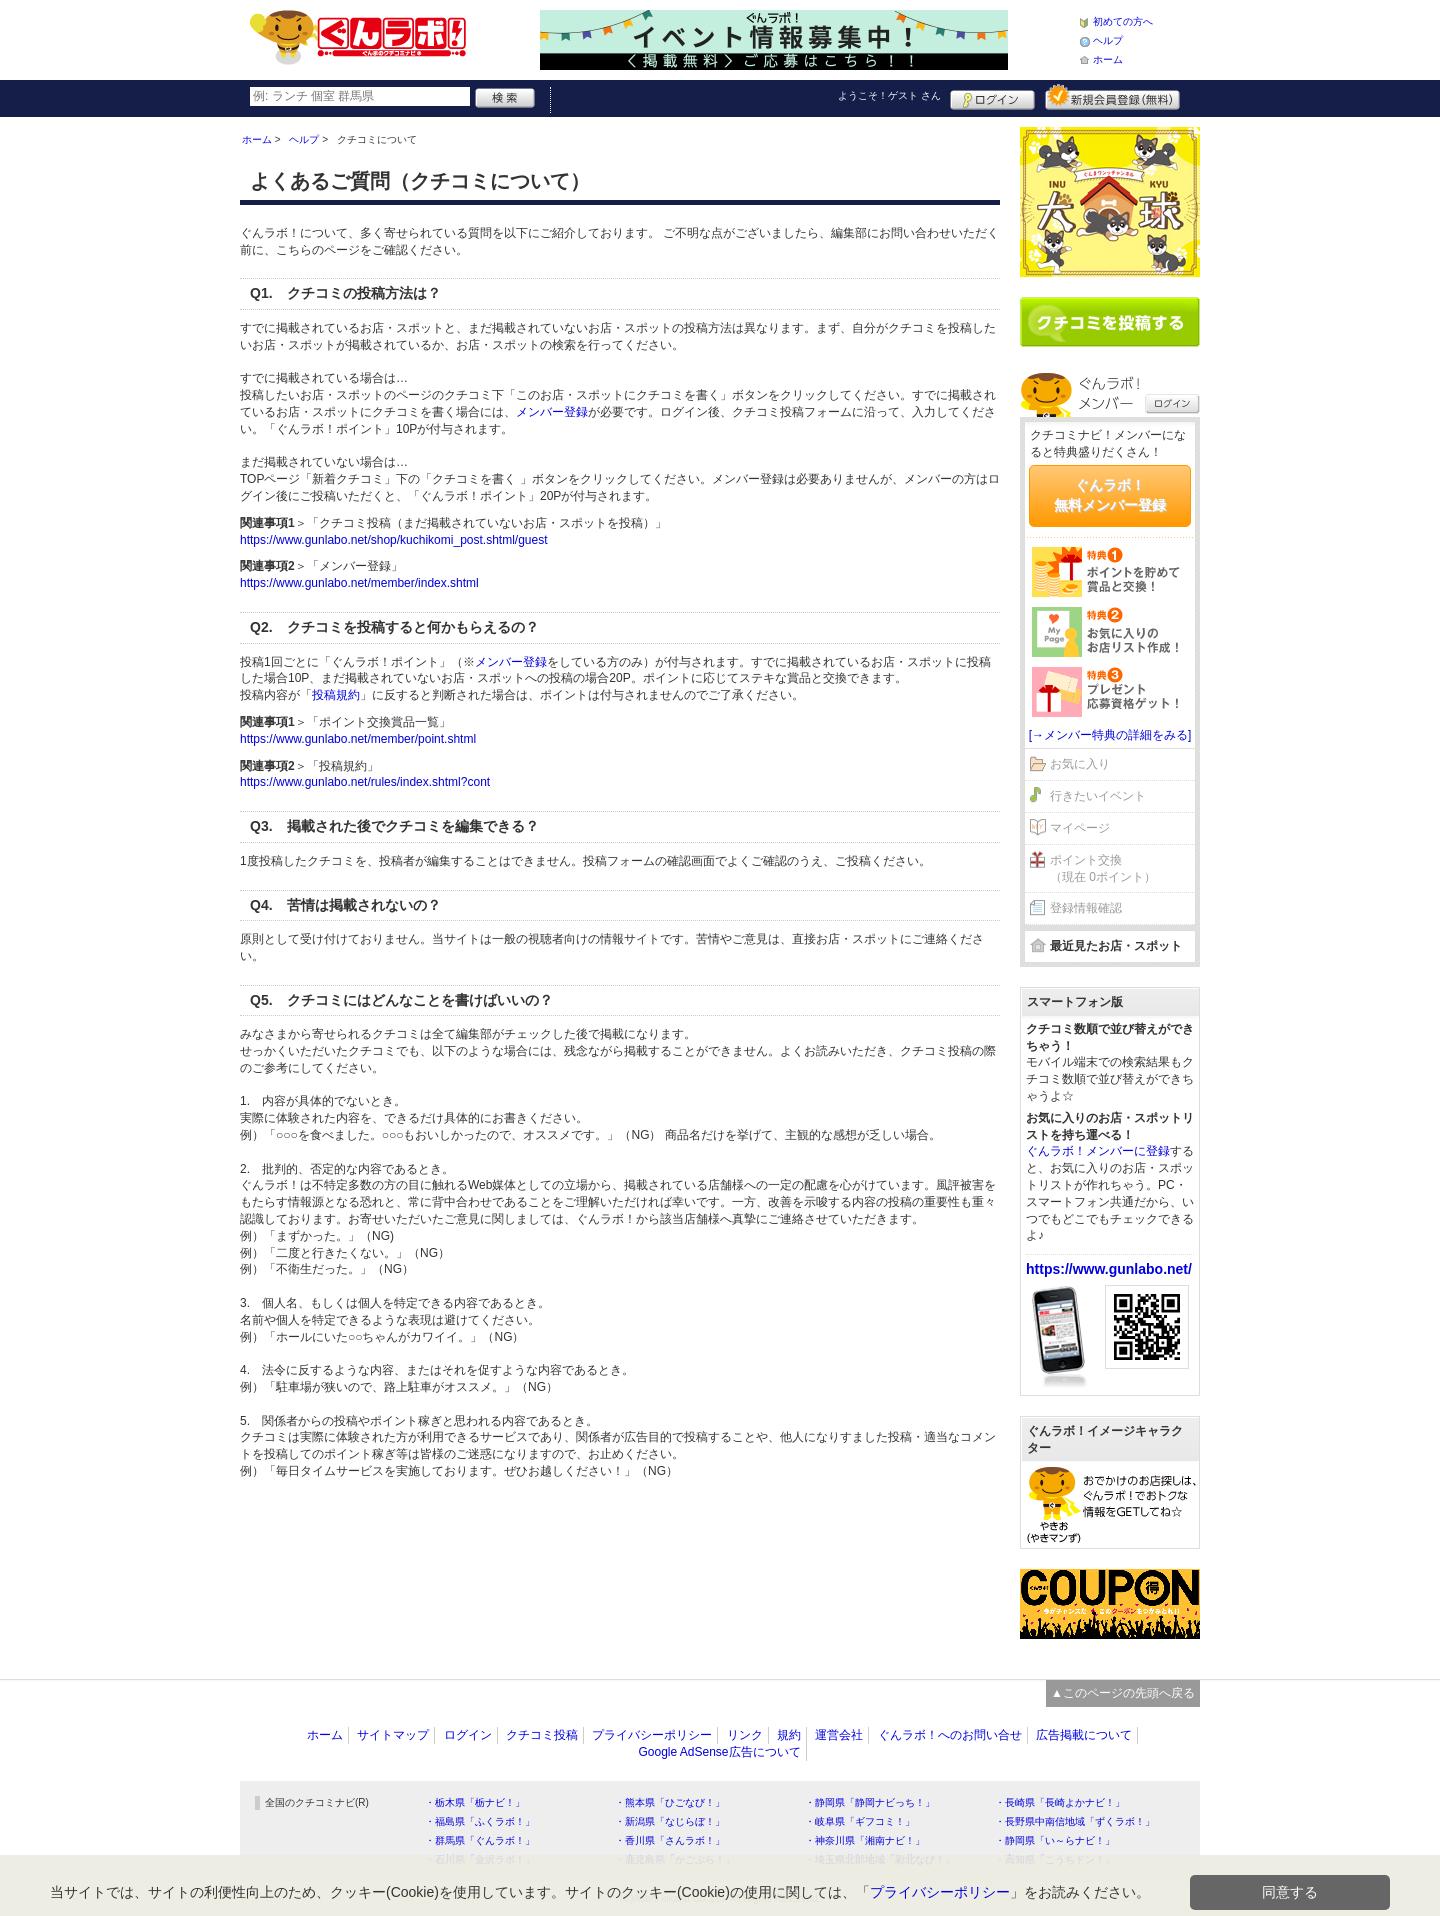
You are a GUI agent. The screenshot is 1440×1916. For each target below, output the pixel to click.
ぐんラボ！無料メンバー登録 (1110, 495)
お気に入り (1080, 764)
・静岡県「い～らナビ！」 (1055, 1840)
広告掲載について (1084, 1735)
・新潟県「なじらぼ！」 (670, 1821)
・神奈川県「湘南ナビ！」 (865, 1840)
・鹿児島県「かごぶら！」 (675, 1859)
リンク (745, 1735)
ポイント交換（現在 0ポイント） (1103, 868)
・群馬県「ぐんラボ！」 (480, 1840)
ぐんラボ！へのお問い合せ (950, 1735)
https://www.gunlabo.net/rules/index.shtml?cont (365, 782)
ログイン (992, 97)
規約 (789, 1735)
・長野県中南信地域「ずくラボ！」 (1075, 1821)
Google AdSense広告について (719, 1752)
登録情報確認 (1086, 908)
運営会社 (839, 1735)
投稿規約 (336, 695)
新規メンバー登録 (1112, 97)
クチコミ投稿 (542, 1735)
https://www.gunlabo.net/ (1109, 1269)
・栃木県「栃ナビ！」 (475, 1802)
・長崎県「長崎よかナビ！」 (1060, 1802)
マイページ (1080, 828)
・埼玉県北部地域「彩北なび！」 (880, 1859)
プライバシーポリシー (652, 1735)
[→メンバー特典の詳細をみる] (1110, 735)
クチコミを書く (1110, 322)
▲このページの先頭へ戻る (1123, 1693)
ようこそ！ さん (889, 95)
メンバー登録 (552, 412)
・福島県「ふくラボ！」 (480, 1821)
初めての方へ (1123, 21)
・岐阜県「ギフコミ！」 (860, 1821)
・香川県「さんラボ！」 (670, 1840)
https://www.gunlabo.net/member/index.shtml (359, 583)
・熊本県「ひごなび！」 (670, 1802)
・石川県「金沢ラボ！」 (480, 1859)
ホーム (1108, 59)
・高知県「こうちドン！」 (1055, 1859)
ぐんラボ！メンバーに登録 (1098, 1151)
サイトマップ (393, 1735)
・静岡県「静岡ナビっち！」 (870, 1802)
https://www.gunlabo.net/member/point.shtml (358, 739)
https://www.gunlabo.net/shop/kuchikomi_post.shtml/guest (394, 540)
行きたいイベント (1098, 796)
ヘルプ (1108, 40)
